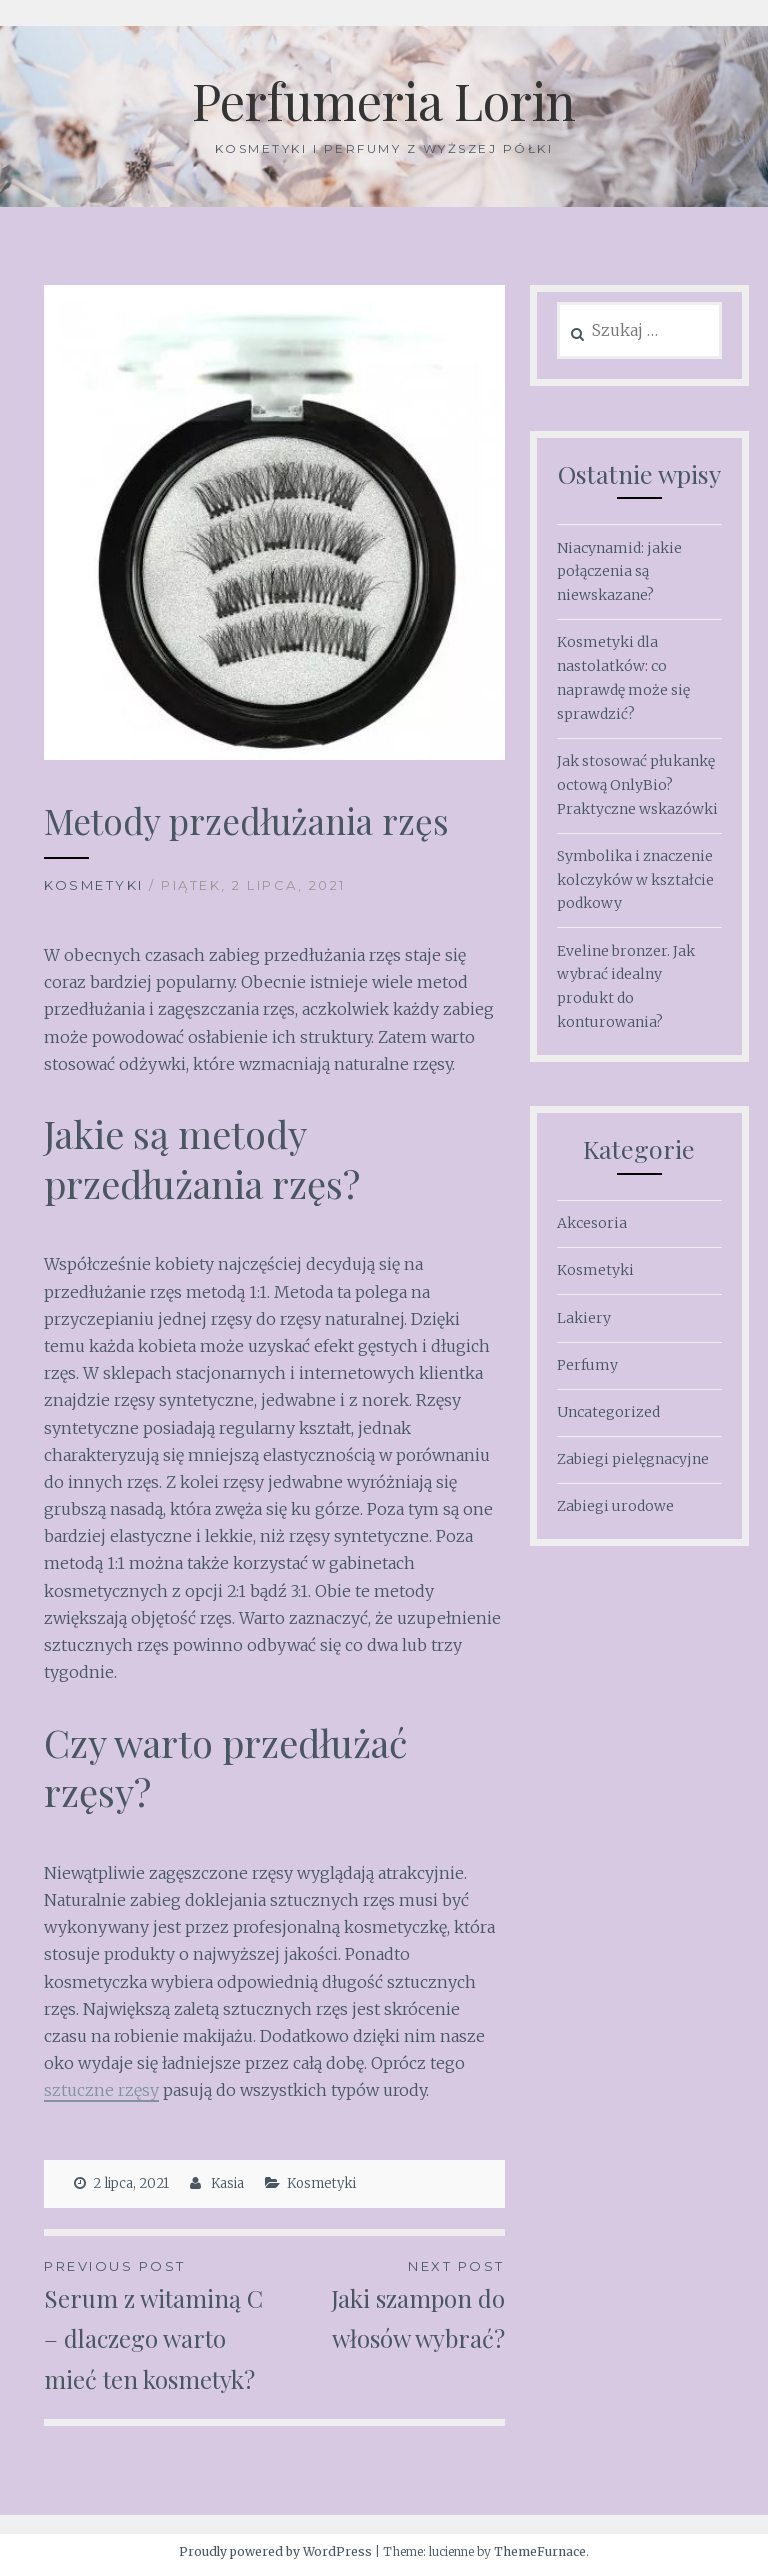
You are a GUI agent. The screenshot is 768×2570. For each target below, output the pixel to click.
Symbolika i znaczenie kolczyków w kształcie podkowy (635, 880)
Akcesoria (592, 1223)
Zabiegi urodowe (615, 1506)
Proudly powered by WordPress (275, 2551)
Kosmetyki (94, 885)
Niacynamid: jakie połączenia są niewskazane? (619, 572)
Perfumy (587, 1365)
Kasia (227, 2183)
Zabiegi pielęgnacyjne (633, 1459)
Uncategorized (608, 1412)
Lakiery (584, 1318)
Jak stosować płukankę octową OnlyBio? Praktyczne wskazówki (637, 785)
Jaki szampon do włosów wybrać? (390, 2304)
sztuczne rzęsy (101, 2090)
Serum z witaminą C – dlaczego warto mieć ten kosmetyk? (159, 2325)
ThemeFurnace (540, 2551)
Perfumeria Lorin (384, 100)
